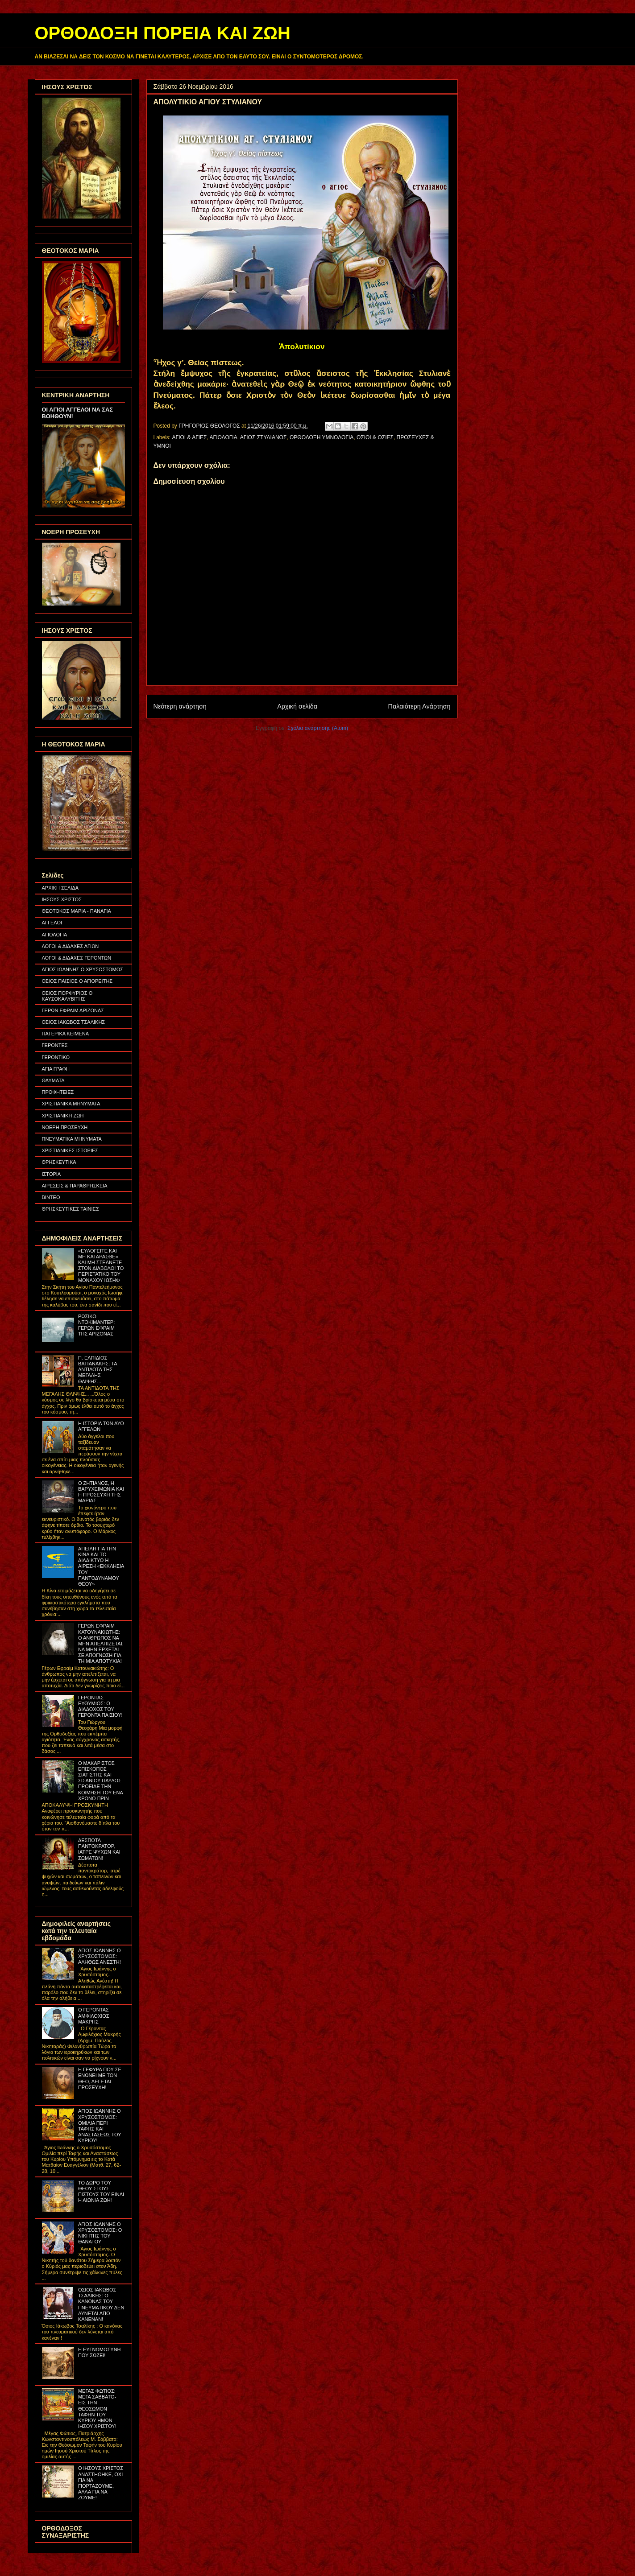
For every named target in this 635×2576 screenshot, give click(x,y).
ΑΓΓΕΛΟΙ (52, 922)
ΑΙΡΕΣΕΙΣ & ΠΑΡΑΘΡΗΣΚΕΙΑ (75, 1185)
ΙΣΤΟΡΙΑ (51, 1174)
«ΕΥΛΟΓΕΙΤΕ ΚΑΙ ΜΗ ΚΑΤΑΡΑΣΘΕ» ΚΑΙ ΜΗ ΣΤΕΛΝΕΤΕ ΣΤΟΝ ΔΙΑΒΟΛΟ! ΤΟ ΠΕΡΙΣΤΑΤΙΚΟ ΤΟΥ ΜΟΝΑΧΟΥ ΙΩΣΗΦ (101, 1265)
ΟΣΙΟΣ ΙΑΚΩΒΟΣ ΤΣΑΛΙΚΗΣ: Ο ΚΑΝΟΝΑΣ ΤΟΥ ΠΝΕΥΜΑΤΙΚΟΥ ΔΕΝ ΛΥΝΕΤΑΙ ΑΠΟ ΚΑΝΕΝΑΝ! (101, 2304)
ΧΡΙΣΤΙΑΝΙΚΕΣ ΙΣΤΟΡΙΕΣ (70, 1150)
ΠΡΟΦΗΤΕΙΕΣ (58, 1092)
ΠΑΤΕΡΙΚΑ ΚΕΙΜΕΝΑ (65, 1033)
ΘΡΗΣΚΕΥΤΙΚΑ (59, 1162)
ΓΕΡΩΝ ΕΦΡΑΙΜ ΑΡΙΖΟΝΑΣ (73, 1010)
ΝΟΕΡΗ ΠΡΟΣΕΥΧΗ (65, 1127)
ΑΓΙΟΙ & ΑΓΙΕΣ (189, 437)
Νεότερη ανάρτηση (180, 706)
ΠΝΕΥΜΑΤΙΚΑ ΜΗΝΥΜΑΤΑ (72, 1139)
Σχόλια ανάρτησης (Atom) (317, 728)
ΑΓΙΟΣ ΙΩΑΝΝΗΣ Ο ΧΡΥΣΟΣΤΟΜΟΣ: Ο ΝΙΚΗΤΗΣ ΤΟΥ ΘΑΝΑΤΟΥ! (100, 2233)
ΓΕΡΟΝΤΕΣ (55, 1045)
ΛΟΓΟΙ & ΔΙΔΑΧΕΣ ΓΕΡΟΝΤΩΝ (77, 957)
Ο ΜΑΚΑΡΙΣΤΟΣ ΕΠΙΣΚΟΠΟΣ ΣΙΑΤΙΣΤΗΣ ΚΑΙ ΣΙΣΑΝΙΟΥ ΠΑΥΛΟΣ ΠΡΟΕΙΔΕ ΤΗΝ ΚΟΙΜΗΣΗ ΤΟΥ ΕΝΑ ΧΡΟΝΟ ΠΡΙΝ (100, 1780)
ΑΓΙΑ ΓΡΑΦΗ (56, 1069)
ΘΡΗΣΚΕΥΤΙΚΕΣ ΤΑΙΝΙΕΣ (70, 1209)
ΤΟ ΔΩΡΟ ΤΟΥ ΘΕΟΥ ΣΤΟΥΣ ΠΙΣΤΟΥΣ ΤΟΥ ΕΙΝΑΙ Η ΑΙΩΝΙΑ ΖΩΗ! (101, 2191)
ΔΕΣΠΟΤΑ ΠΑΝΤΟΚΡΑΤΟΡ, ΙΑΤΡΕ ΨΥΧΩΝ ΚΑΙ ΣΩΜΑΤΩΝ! (99, 1849)
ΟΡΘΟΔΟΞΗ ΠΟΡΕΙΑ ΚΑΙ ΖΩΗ (163, 33)
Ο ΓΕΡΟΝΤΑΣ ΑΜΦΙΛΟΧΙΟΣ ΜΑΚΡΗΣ (93, 2015)
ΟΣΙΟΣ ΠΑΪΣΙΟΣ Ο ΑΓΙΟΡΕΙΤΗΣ (77, 981)
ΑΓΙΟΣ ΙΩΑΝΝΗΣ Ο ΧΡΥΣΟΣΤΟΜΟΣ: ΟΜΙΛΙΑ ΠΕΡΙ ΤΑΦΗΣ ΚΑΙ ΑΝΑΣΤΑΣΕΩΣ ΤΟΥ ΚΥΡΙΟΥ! (99, 2125)
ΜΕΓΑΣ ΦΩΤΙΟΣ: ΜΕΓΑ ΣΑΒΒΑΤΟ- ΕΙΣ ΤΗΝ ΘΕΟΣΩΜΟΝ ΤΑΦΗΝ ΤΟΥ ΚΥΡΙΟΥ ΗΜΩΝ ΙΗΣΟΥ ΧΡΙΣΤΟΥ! (97, 2408)
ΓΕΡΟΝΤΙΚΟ (56, 1057)
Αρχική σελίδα (297, 706)
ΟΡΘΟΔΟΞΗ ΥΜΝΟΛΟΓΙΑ (321, 437)
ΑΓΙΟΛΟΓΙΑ (223, 437)
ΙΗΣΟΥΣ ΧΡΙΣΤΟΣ (62, 899)
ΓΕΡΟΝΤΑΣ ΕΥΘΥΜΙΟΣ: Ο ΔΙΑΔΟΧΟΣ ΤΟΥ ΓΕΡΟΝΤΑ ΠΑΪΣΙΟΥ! (100, 1706)
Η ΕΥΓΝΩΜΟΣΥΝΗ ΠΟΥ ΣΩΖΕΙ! (99, 2352)
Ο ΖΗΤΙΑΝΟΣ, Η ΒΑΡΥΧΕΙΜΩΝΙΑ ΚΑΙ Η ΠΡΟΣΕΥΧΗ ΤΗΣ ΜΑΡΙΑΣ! (101, 1492)
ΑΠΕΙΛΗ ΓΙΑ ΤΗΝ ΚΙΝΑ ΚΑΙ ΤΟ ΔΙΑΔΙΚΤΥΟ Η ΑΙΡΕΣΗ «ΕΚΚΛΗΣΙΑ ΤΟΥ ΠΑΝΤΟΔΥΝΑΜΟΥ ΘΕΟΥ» (101, 1566)
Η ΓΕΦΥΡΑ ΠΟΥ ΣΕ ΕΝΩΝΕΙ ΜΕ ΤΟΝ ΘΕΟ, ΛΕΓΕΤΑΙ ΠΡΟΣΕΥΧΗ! (99, 2078)
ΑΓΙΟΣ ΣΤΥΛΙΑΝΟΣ (263, 437)
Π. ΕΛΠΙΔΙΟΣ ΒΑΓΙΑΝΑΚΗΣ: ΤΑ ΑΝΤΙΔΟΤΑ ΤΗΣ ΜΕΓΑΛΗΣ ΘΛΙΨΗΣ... (97, 1369)
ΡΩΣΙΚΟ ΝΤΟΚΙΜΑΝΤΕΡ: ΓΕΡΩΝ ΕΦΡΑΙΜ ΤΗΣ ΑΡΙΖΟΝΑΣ (96, 1325)
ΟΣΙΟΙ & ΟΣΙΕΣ (375, 437)
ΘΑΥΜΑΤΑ (53, 1080)
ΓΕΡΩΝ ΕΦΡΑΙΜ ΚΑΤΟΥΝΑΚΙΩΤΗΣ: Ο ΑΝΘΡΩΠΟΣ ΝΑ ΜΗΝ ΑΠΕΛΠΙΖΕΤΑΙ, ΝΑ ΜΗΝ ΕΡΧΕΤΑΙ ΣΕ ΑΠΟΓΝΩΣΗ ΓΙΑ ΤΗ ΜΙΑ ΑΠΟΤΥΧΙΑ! (101, 1643)
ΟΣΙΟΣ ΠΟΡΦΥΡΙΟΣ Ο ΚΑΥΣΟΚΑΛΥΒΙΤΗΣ (67, 996)
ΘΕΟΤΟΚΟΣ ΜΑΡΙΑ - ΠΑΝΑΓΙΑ (76, 911)
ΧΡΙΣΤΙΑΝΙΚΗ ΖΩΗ (63, 1115)
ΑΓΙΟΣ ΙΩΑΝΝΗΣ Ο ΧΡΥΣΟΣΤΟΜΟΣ (83, 969)
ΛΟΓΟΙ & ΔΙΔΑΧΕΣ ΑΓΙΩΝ (70, 946)
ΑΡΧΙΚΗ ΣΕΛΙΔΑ (60, 887)
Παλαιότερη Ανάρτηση (419, 706)
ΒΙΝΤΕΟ (51, 1197)
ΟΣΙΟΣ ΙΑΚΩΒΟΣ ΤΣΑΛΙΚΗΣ (73, 1022)
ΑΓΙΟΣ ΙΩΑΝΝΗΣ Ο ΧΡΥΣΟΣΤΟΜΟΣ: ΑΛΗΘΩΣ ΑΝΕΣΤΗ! (99, 1956)
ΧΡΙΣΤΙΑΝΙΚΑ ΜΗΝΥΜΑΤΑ (71, 1103)
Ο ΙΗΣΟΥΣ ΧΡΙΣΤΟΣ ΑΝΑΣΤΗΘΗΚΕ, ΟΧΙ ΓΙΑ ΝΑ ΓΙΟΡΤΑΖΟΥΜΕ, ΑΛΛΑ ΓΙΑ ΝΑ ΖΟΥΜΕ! (100, 2482)
